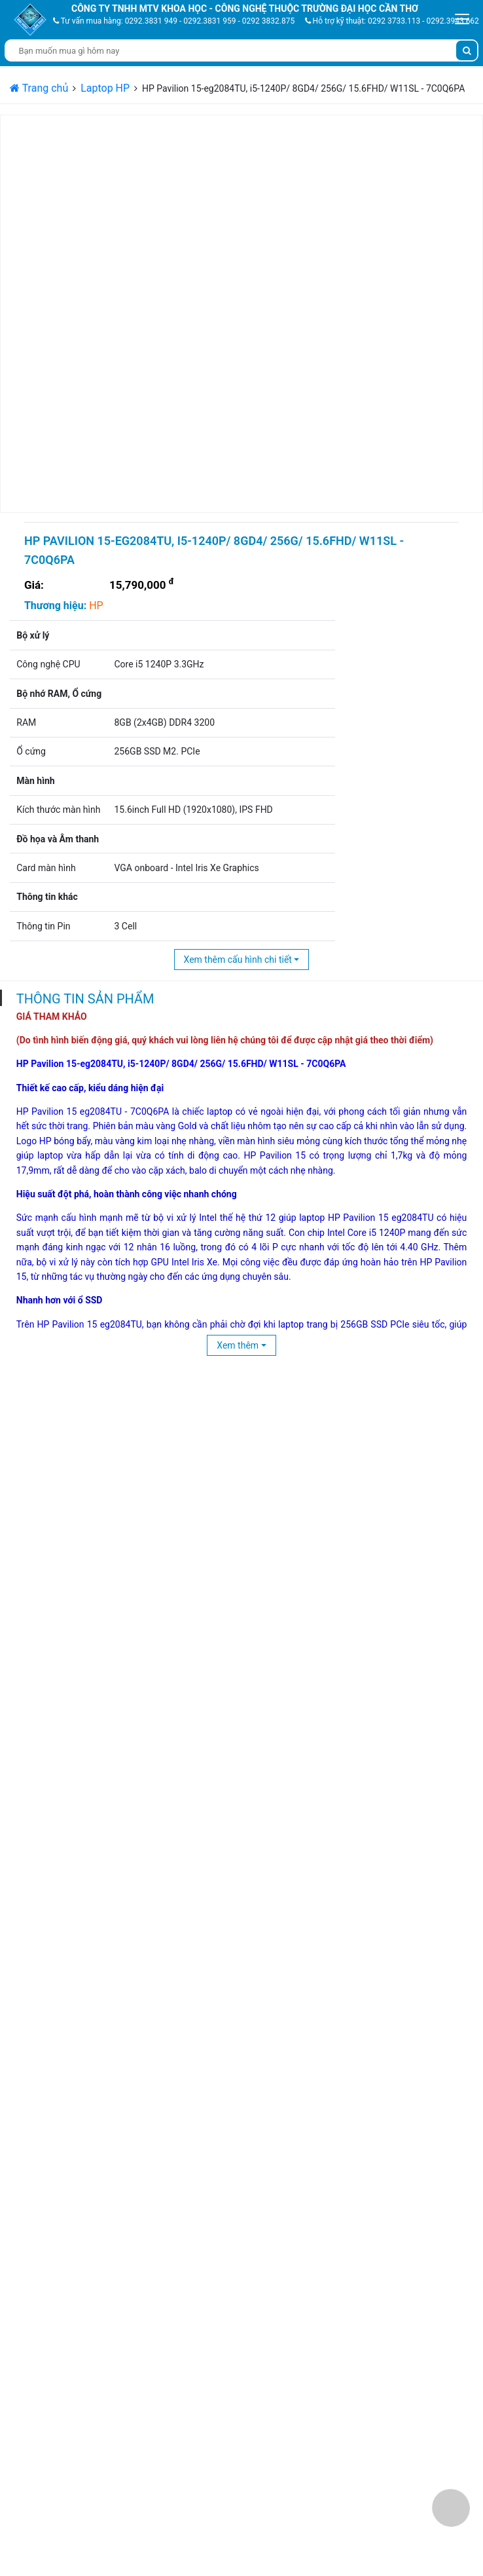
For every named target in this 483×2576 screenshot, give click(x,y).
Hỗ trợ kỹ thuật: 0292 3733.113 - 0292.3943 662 (392, 21)
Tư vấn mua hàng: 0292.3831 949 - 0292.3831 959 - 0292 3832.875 (174, 21)
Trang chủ (39, 88)
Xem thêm (238, 1345)
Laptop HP (105, 88)
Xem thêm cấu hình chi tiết (238, 959)
